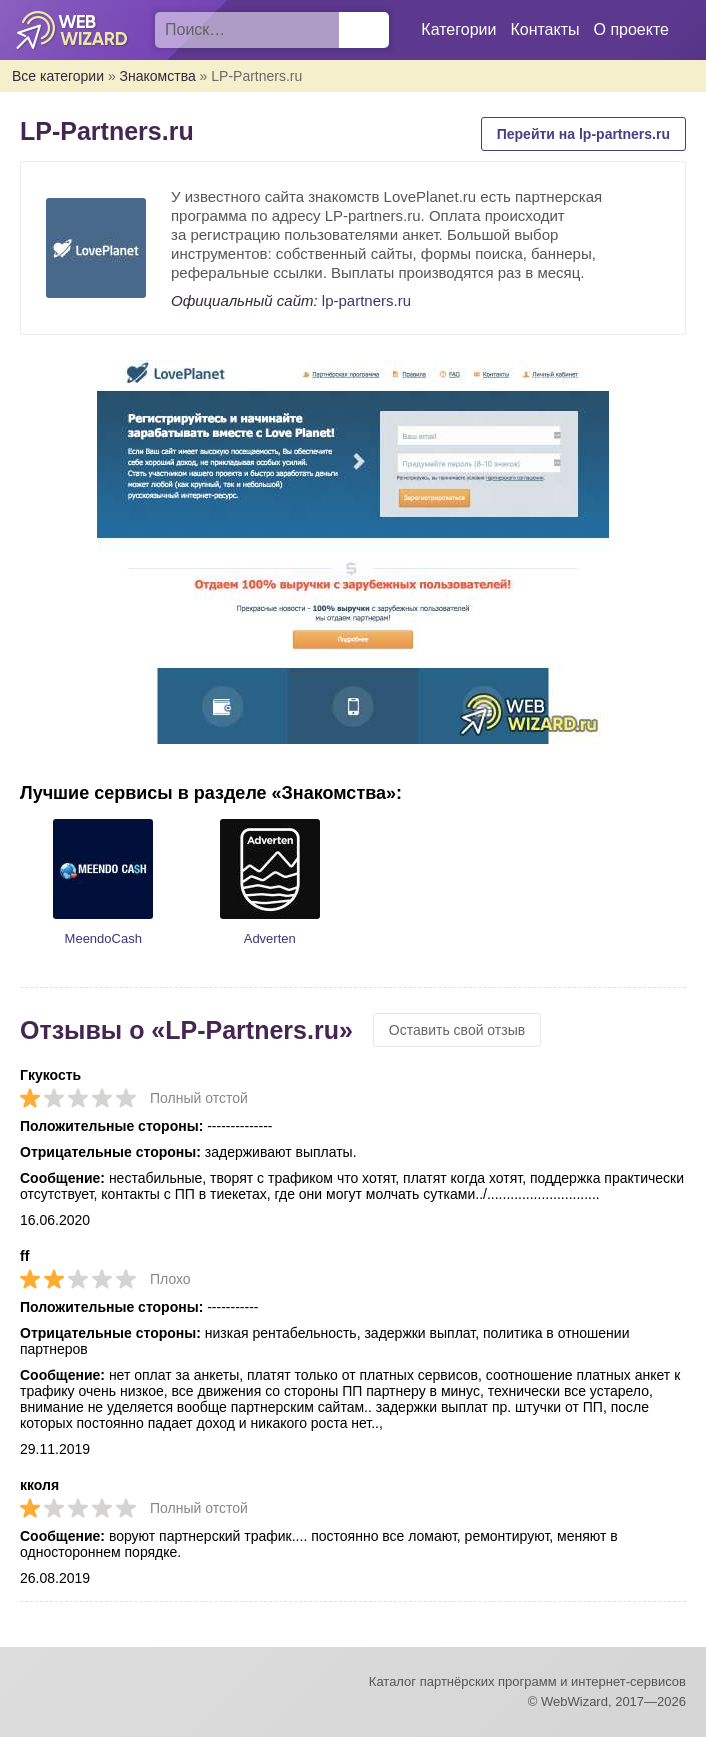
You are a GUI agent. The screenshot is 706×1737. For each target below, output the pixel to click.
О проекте (631, 29)
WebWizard (72, 30)
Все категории (58, 76)
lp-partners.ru (366, 300)
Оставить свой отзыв (457, 1030)
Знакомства (158, 76)
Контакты (544, 29)
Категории (458, 29)
